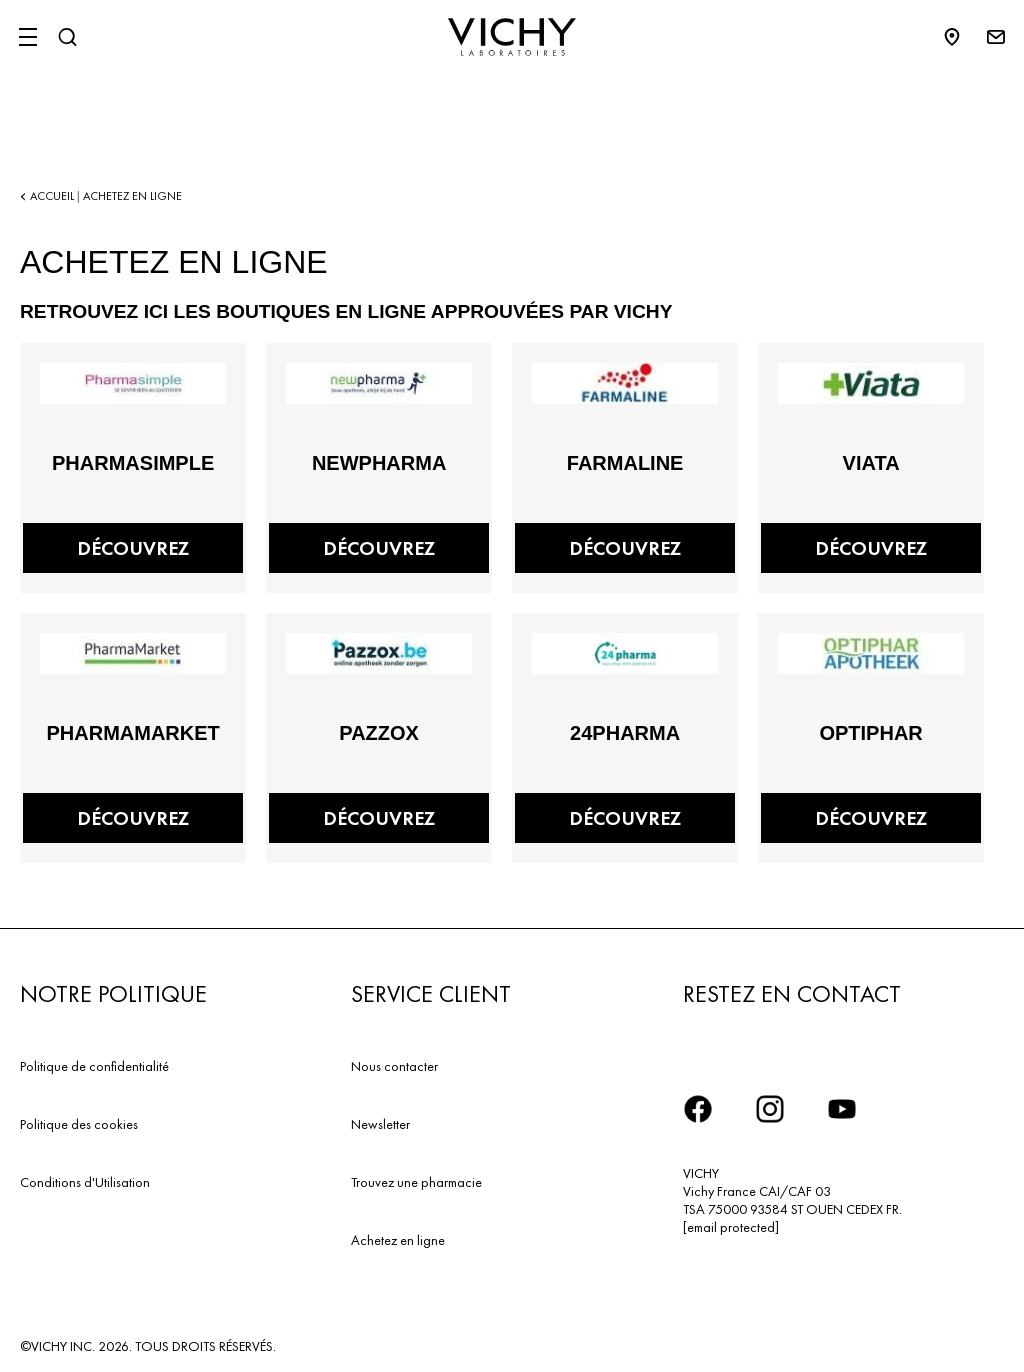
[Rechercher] (67, 37)
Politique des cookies (79, 1124)
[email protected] (731, 1227)
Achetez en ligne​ (398, 1240)
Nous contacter (394, 1066)
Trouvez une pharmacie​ (416, 1182)
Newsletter (380, 1124)
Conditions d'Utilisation (85, 1182)
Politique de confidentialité (94, 1066)
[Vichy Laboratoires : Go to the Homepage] (512, 37)
